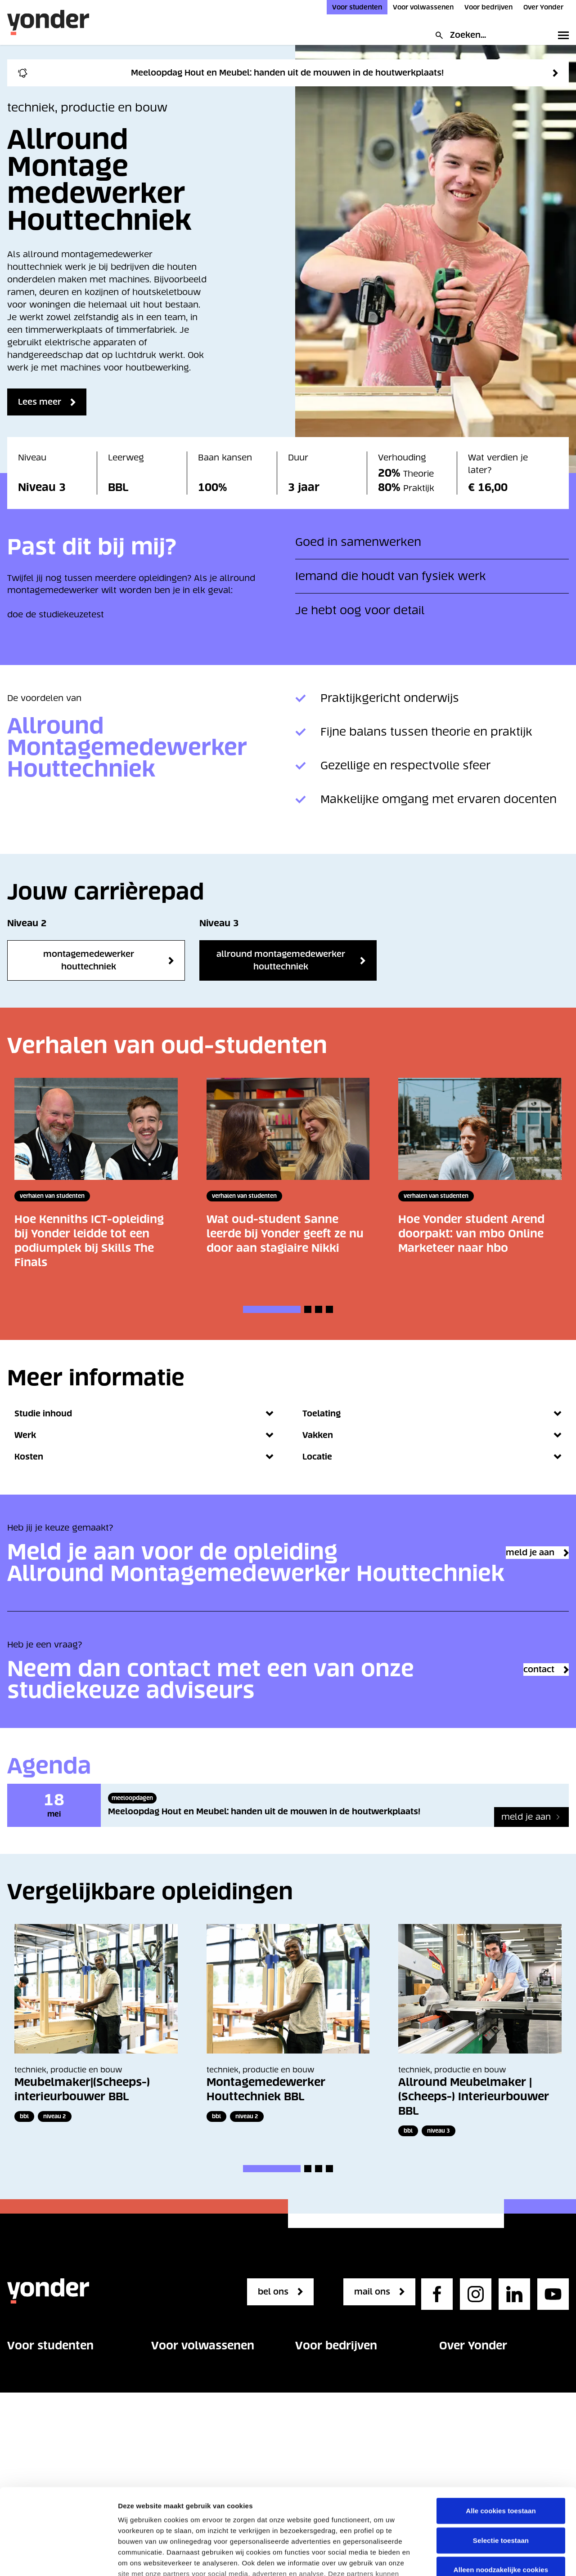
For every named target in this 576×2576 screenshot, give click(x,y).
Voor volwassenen (423, 7)
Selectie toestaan (501, 2454)
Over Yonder (543, 7)
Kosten (144, 1457)
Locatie (432, 1457)
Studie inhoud (144, 1414)
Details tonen (139, 2558)
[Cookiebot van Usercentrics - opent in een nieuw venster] (58, 2558)
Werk (144, 1435)
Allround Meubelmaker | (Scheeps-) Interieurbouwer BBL (473, 2118)
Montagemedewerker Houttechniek (88, 960)
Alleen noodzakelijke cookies (501, 2484)
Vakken (432, 1435)
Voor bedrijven (488, 7)
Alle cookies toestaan (501, 2425)
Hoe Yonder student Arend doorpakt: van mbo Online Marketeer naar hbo (471, 1233)
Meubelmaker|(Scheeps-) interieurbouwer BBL (82, 2111)
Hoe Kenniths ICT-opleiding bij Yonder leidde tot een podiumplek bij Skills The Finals (89, 1240)
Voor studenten (357, 7)
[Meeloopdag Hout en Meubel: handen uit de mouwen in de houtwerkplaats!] (531, 1838)
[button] (272, 1309)
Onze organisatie (473, 2397)
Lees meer (44, 402)
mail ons (376, 2313)
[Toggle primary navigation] (561, 35)
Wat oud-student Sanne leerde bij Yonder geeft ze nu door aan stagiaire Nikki (285, 1233)
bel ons (277, 2313)
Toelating (432, 1414)
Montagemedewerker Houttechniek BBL (266, 2111)
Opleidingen (31, 2397)
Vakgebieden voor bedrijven (353, 2397)
